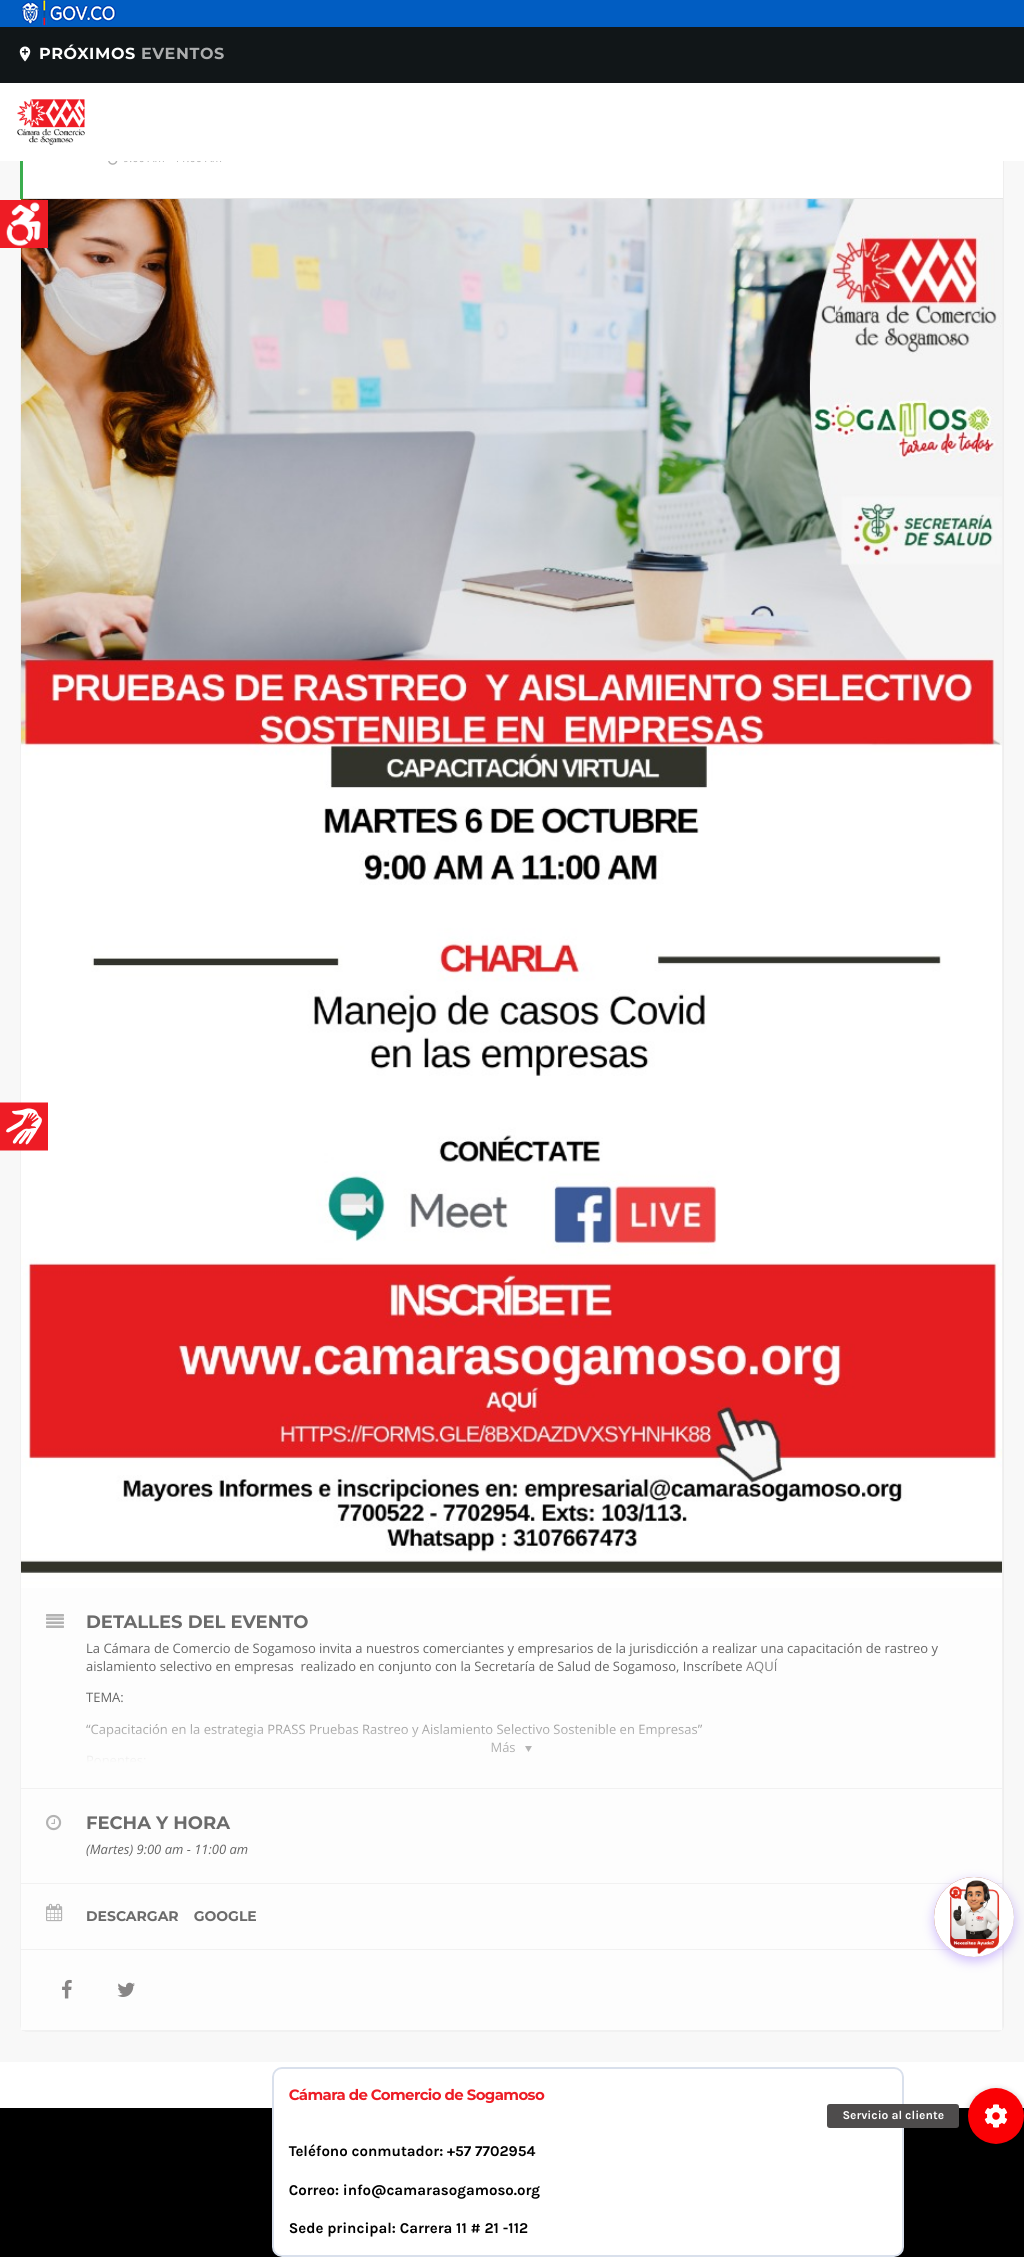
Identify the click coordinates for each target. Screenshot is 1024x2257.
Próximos (120, 54)
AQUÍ (761, 1666)
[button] (996, 2116)
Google (225, 1916)
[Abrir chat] (974, 1917)
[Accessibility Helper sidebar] (24, 224)
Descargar (132, 1916)
